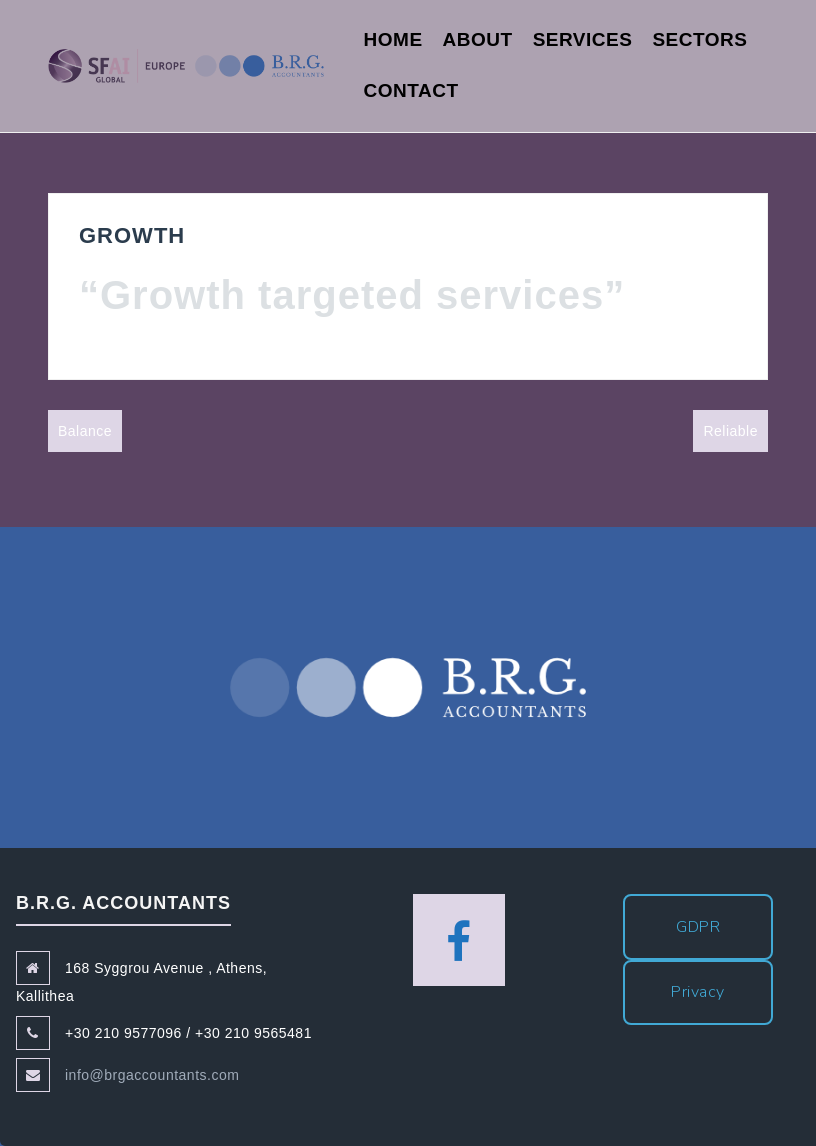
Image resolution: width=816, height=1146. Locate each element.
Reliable (730, 431)
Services (583, 39)
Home (393, 39)
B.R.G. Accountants (408, 687)
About (478, 39)
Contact (411, 90)
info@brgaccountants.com (152, 1075)
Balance (85, 431)
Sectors (699, 39)
